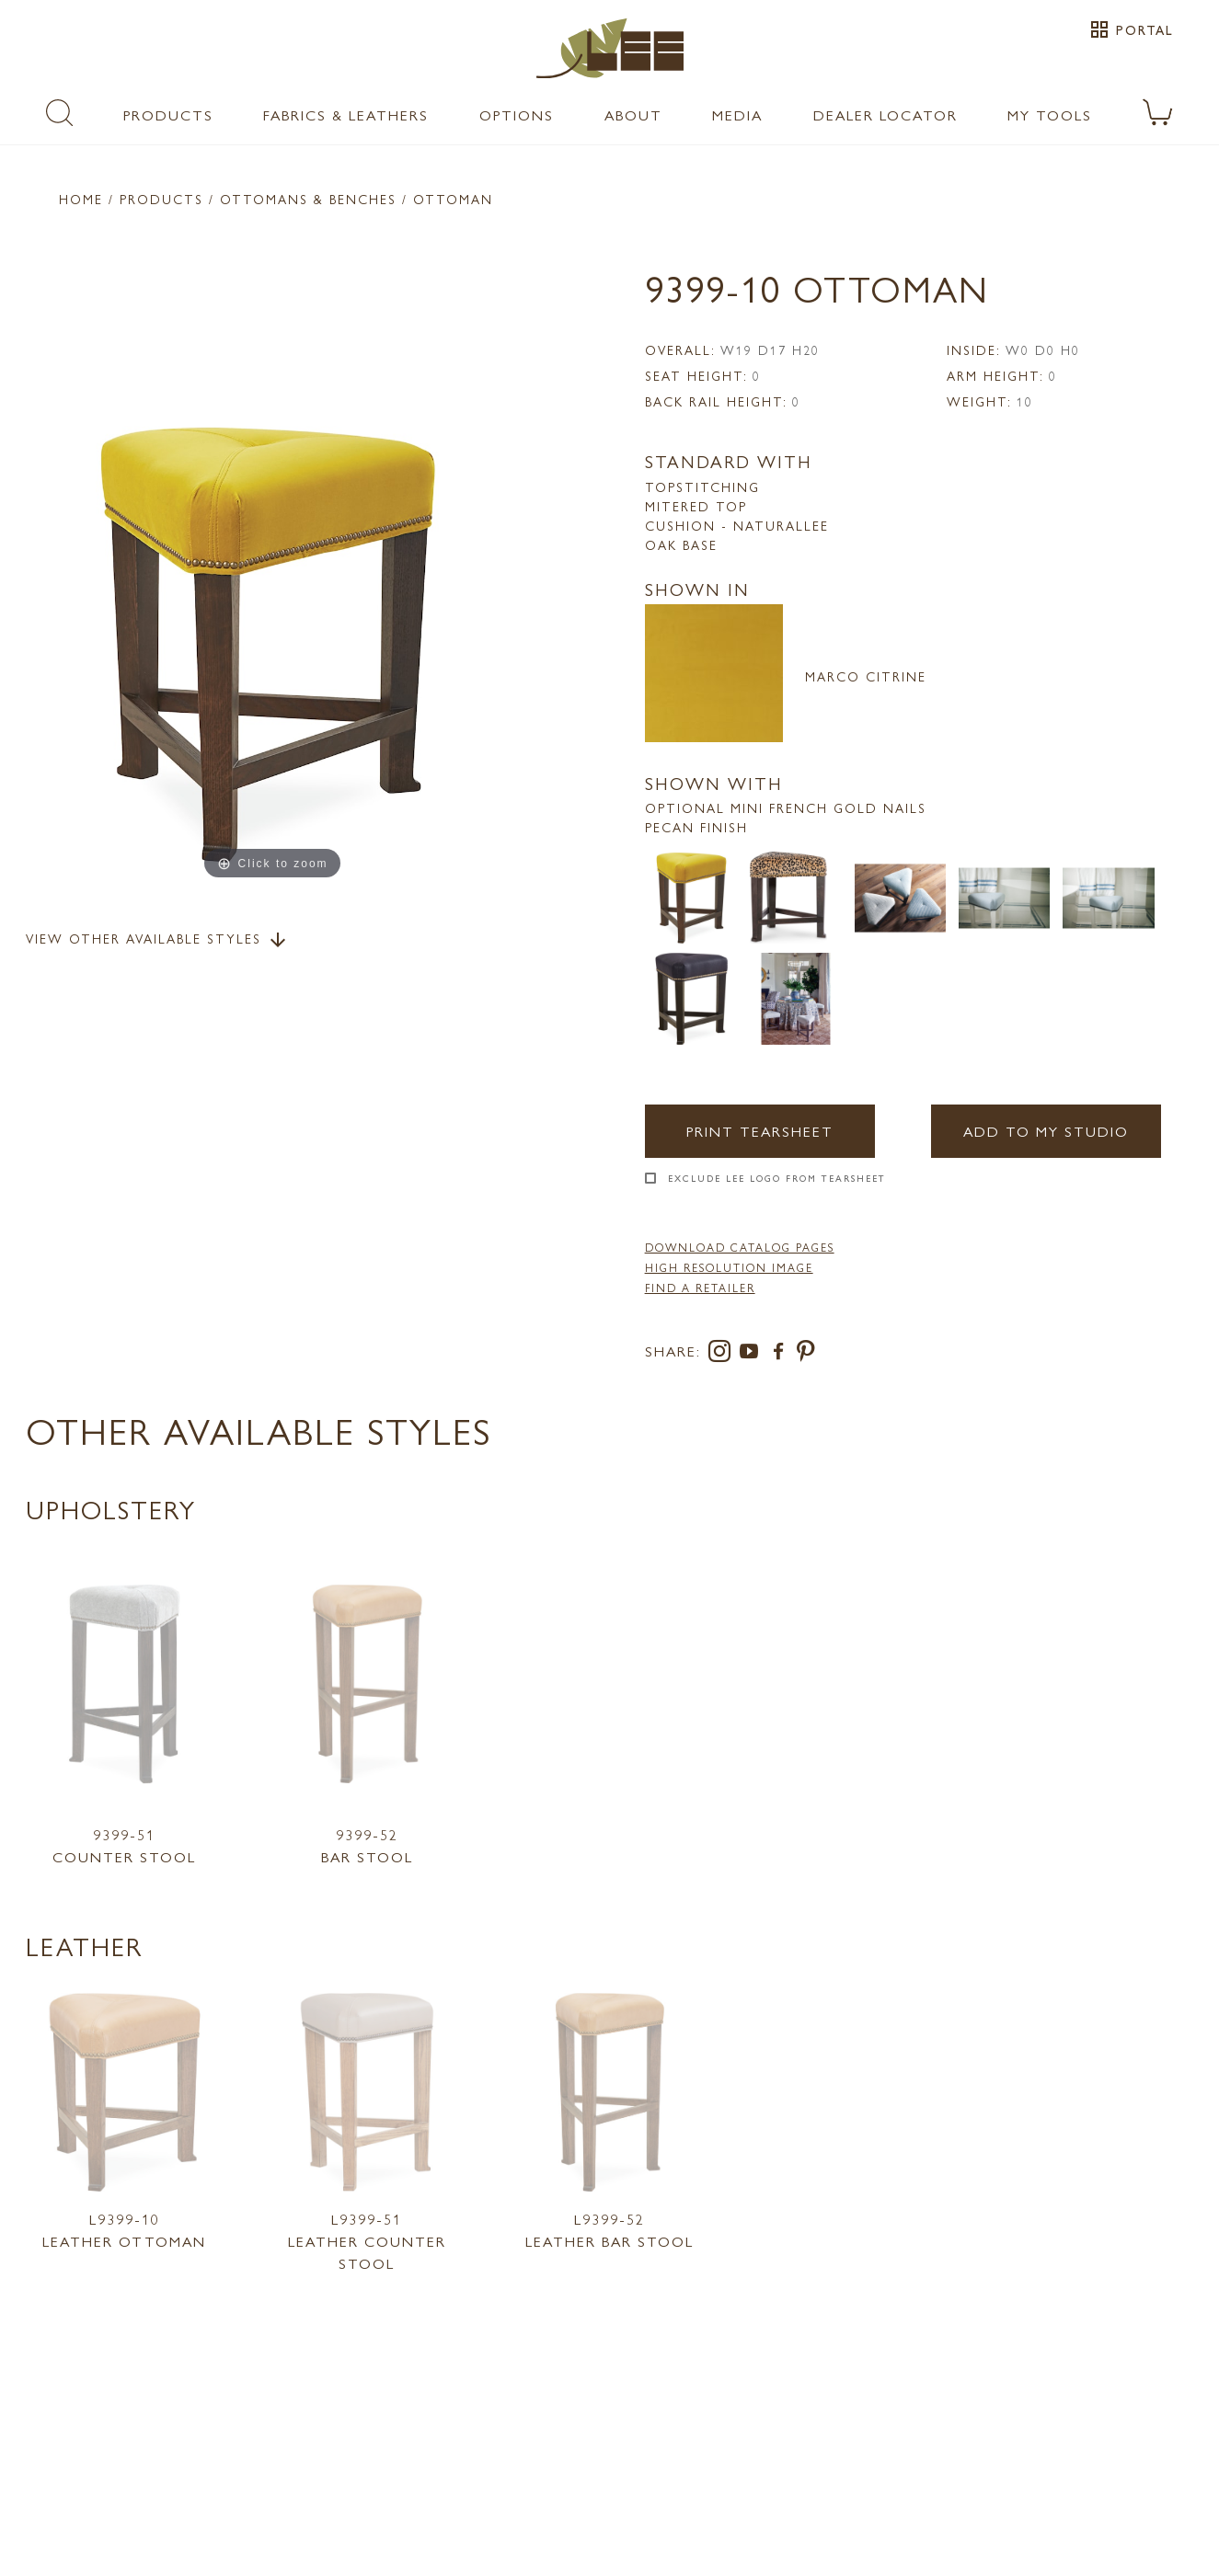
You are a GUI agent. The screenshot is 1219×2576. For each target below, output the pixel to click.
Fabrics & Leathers (346, 114)
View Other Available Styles (157, 940)
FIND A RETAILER (700, 1287)
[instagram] (723, 1354)
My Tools (1049, 114)
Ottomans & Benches (308, 198)
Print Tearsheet (760, 1130)
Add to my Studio (1046, 1130)
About (633, 114)
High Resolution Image (729, 1267)
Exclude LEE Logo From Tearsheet (777, 1178)
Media (737, 114)
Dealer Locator (885, 114)
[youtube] (752, 1354)
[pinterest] (806, 1354)
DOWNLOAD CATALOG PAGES (739, 1247)
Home (81, 198)
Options (516, 114)
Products (168, 114)
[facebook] (782, 1354)
